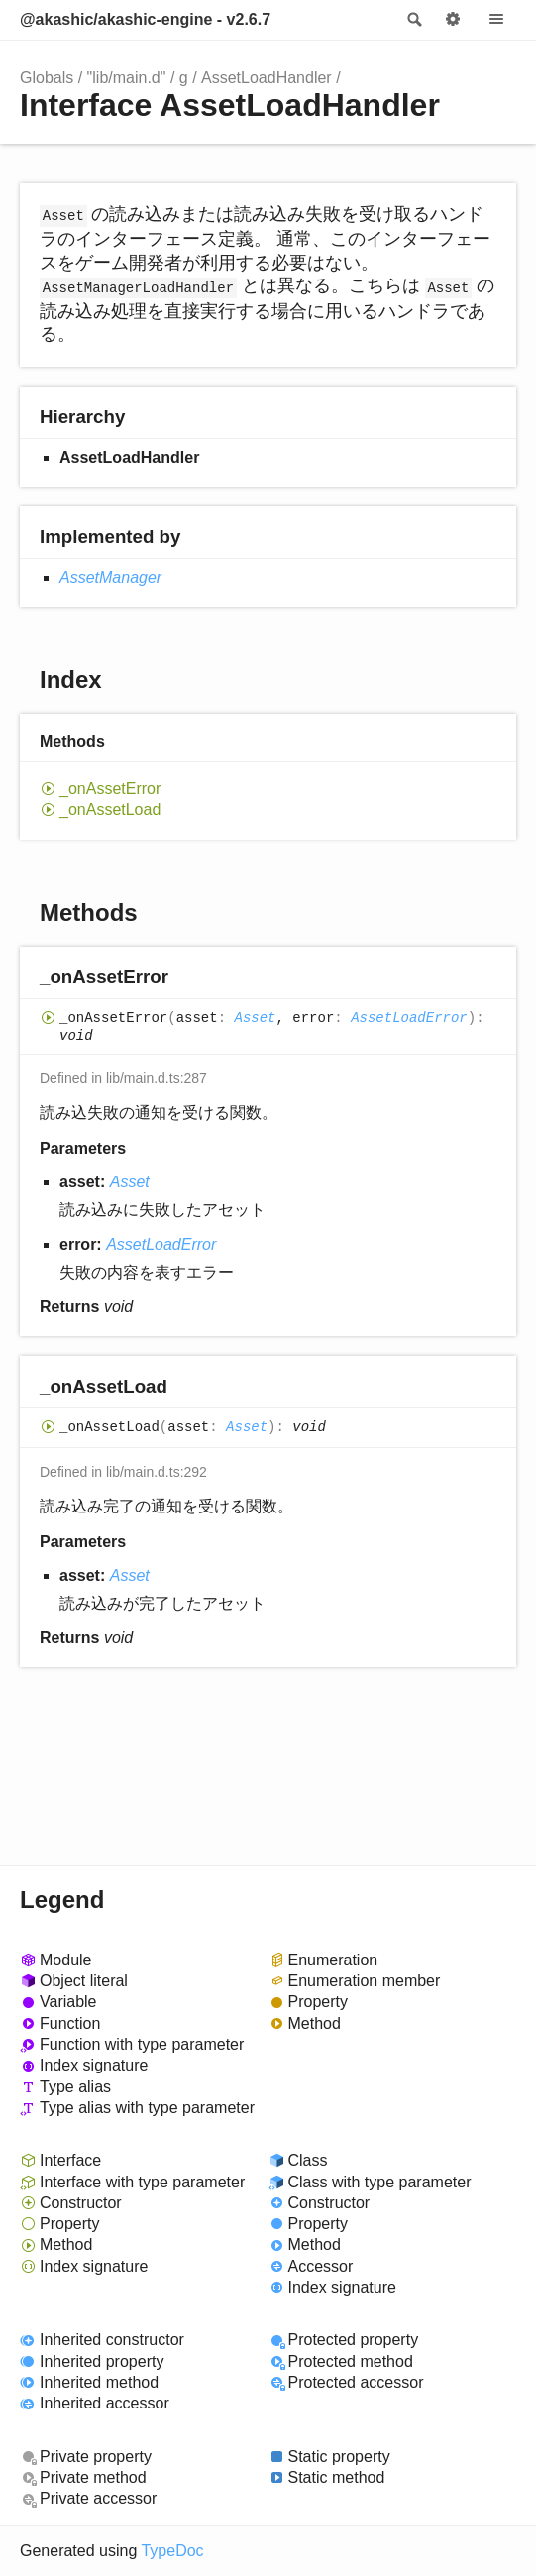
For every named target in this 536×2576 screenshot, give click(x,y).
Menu (496, 20)
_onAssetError (110, 788)
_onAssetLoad (110, 809)
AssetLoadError (409, 1019)
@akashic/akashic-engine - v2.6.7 (145, 19)
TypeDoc (172, 2550)
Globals (46, 77)
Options (453, 20)
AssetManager (110, 577)
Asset (254, 1019)
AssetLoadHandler (266, 77)
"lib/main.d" (126, 77)
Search (413, 20)
